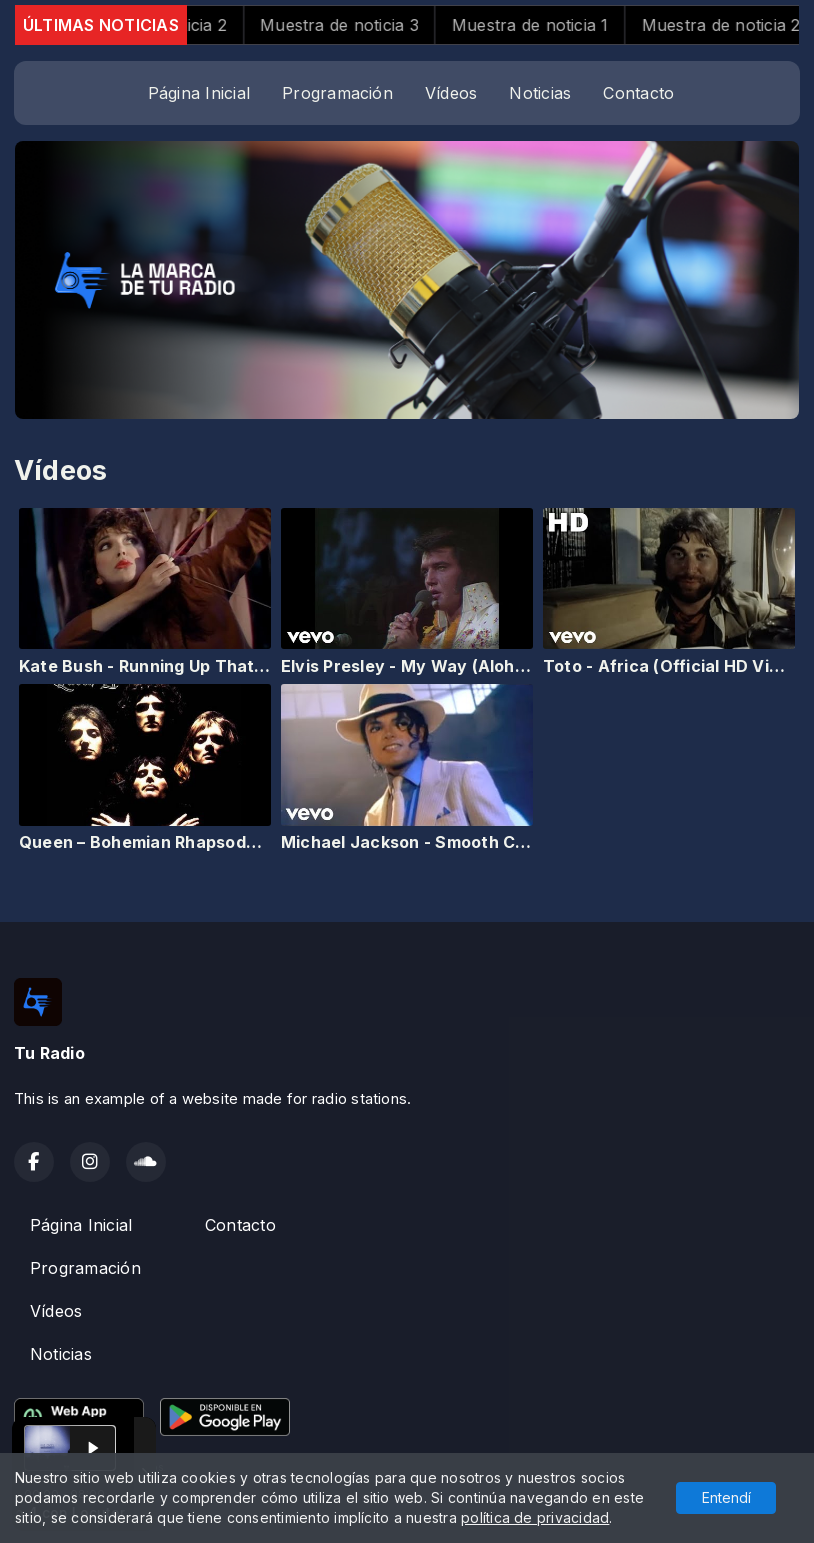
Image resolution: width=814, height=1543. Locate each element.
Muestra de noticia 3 (360, 25)
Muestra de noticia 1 (550, 25)
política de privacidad (535, 1517)
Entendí (726, 1497)
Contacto (638, 93)
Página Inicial (199, 93)
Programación (337, 93)
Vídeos (451, 93)
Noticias (540, 93)
